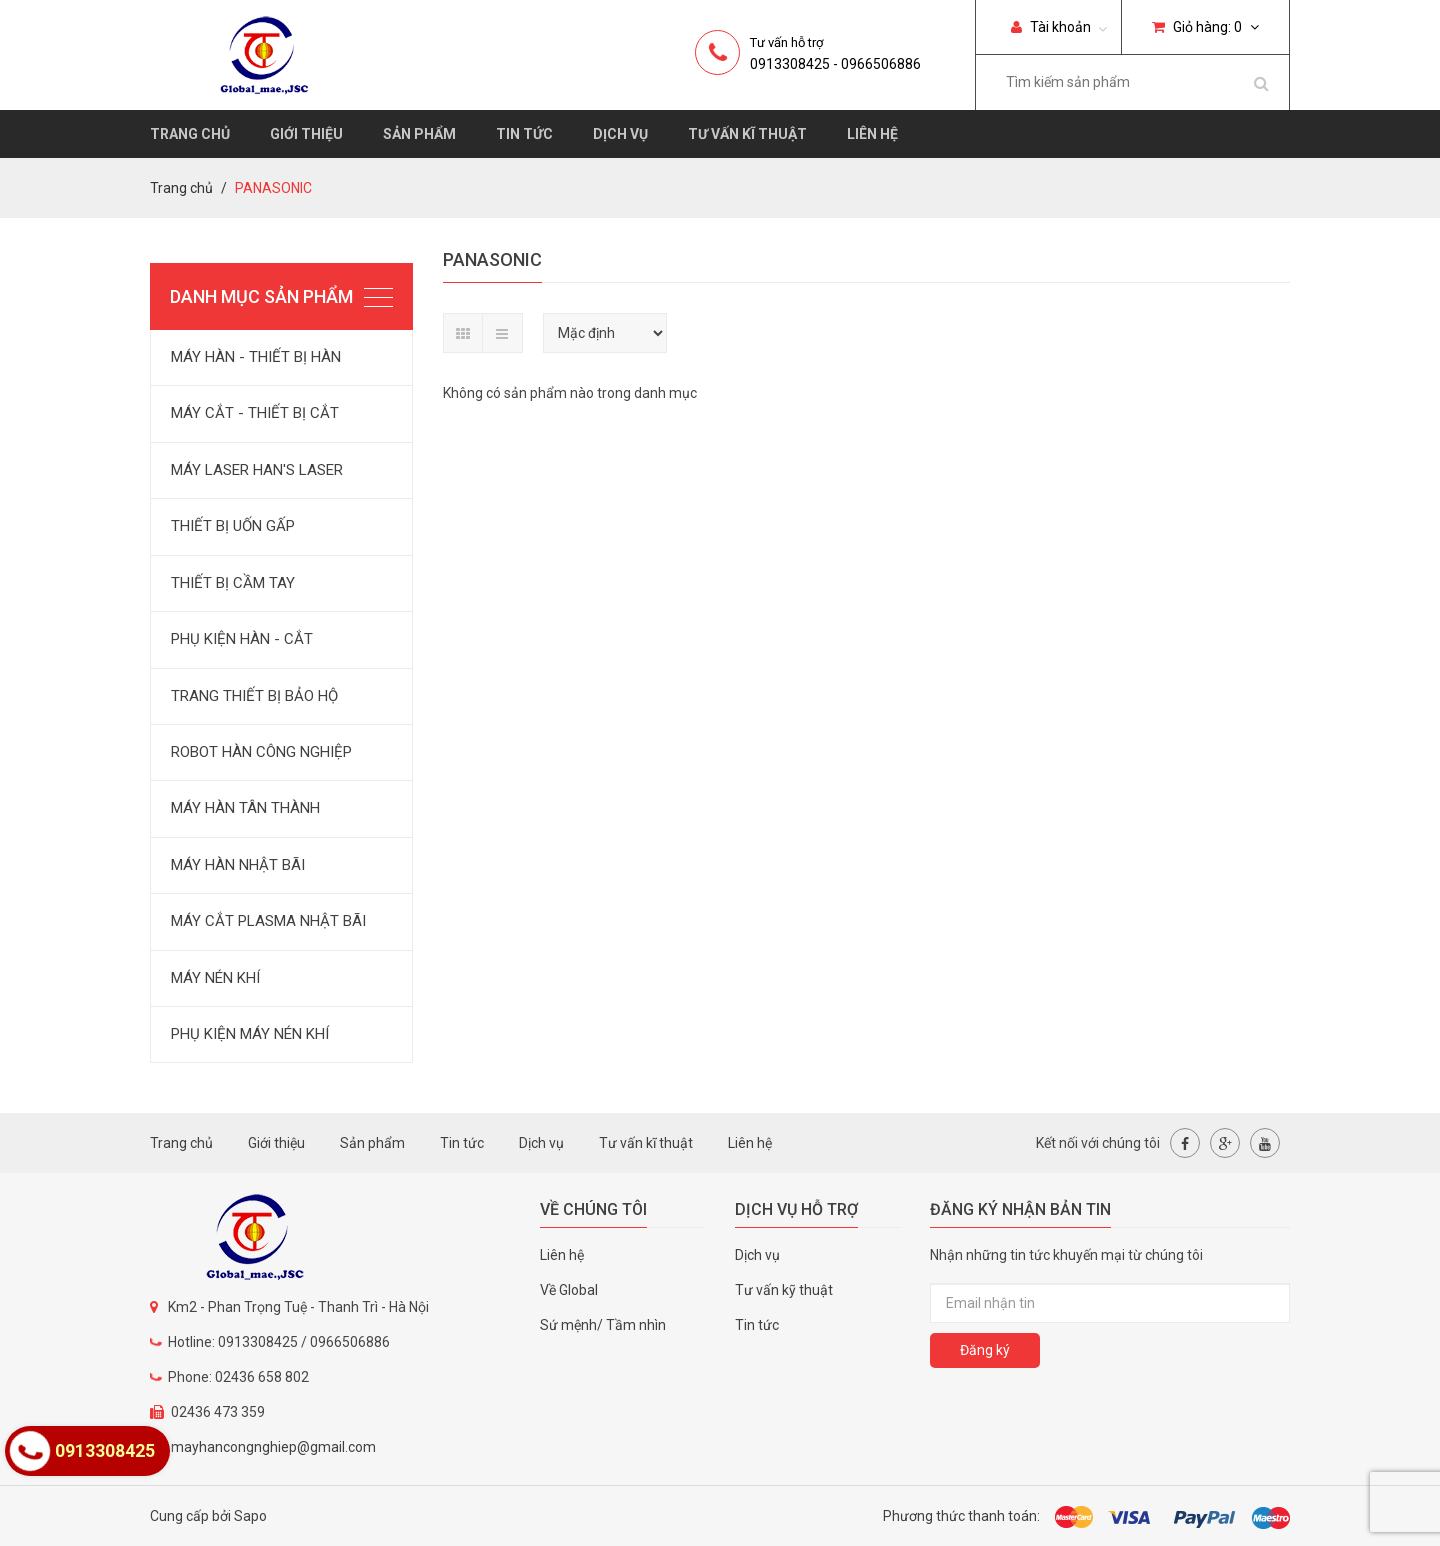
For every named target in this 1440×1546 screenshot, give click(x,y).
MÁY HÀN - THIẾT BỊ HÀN (256, 357)
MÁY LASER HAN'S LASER (257, 470)
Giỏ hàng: (1205, 27)
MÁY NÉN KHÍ (215, 978)
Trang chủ (190, 134)
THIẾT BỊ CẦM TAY (233, 583)
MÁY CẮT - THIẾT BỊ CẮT (255, 413)
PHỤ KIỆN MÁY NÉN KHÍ (250, 1034)
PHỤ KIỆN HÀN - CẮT (242, 639)
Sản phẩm (419, 134)
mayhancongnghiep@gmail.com (273, 1447)
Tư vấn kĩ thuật (747, 134)
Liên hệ (872, 134)
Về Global (569, 1290)
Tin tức (524, 134)
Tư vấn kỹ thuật (784, 1290)
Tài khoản (1051, 27)
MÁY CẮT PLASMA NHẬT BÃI (268, 921)
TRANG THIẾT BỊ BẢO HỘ (254, 696)
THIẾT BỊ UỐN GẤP (233, 526)
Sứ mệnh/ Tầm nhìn (603, 1325)
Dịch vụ (620, 134)
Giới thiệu (306, 134)
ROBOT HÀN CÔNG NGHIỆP (261, 752)
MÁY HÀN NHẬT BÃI (238, 865)
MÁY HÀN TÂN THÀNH (245, 808)
